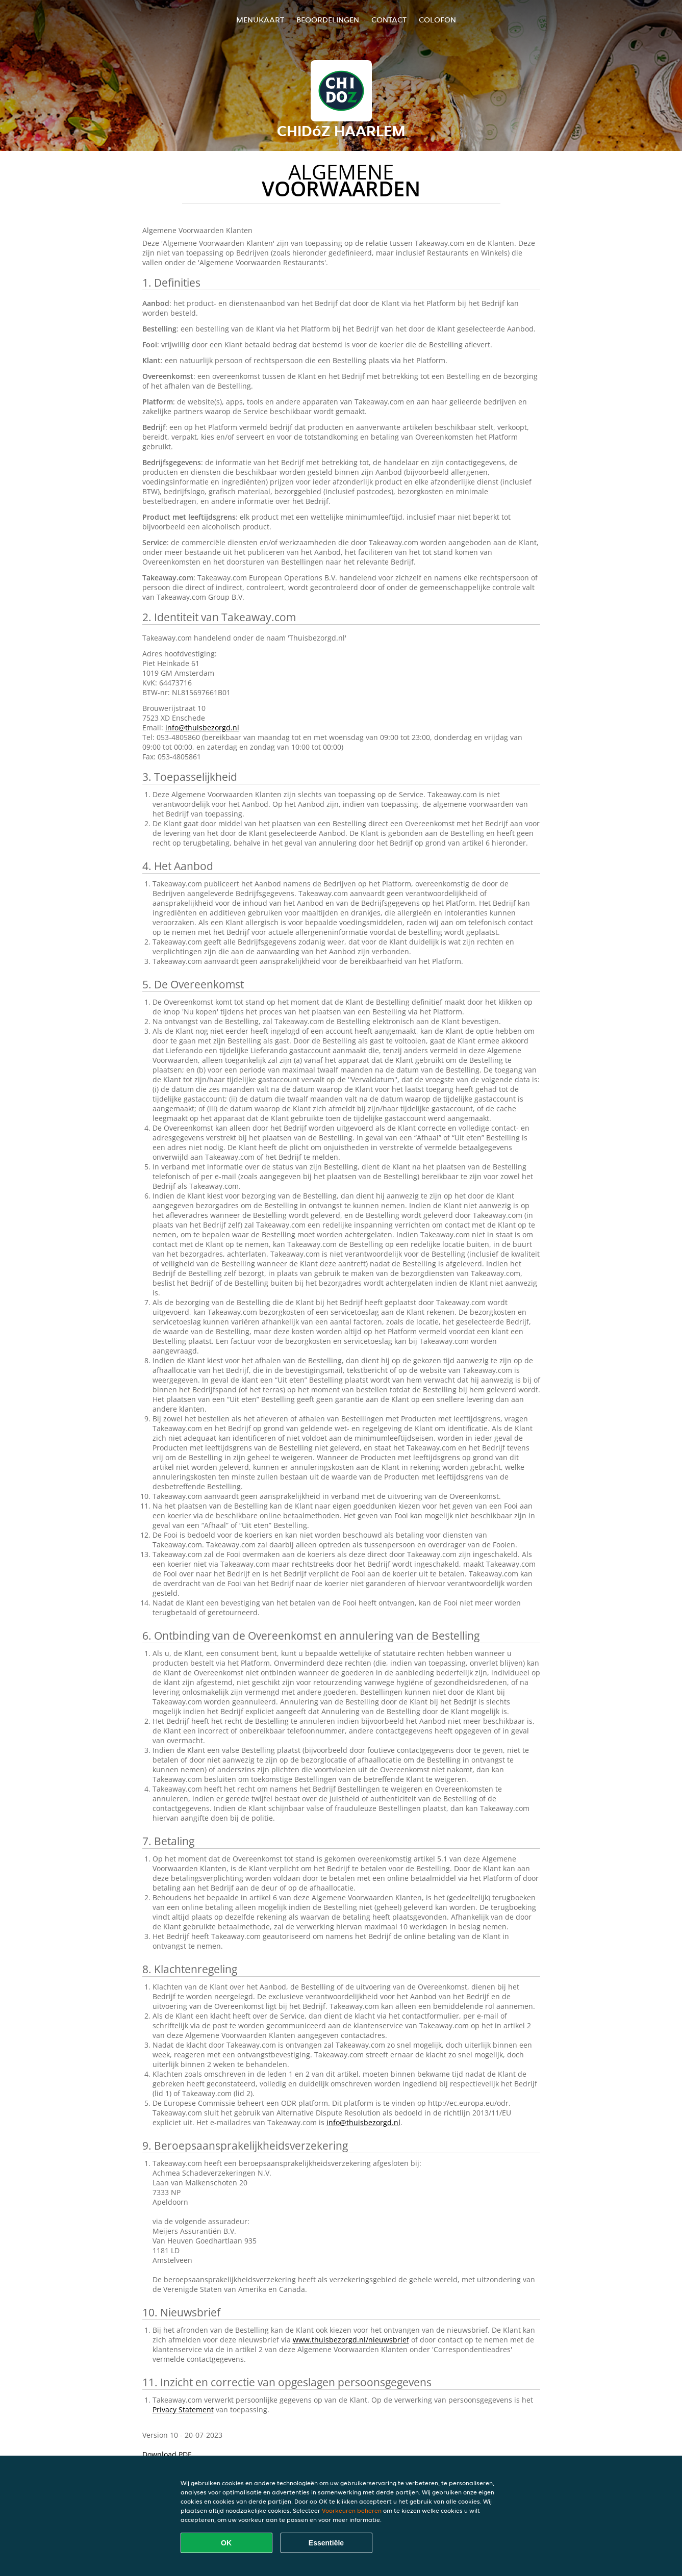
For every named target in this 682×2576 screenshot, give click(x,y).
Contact (389, 19)
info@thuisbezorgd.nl (202, 727)
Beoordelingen (327, 19)
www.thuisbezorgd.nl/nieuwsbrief (351, 2339)
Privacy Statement (183, 2409)
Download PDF (166, 2454)
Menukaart (260, 19)
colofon (437, 19)
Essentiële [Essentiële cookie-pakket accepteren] (326, 2543)
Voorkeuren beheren (352, 2510)
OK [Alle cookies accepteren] (226, 2543)
